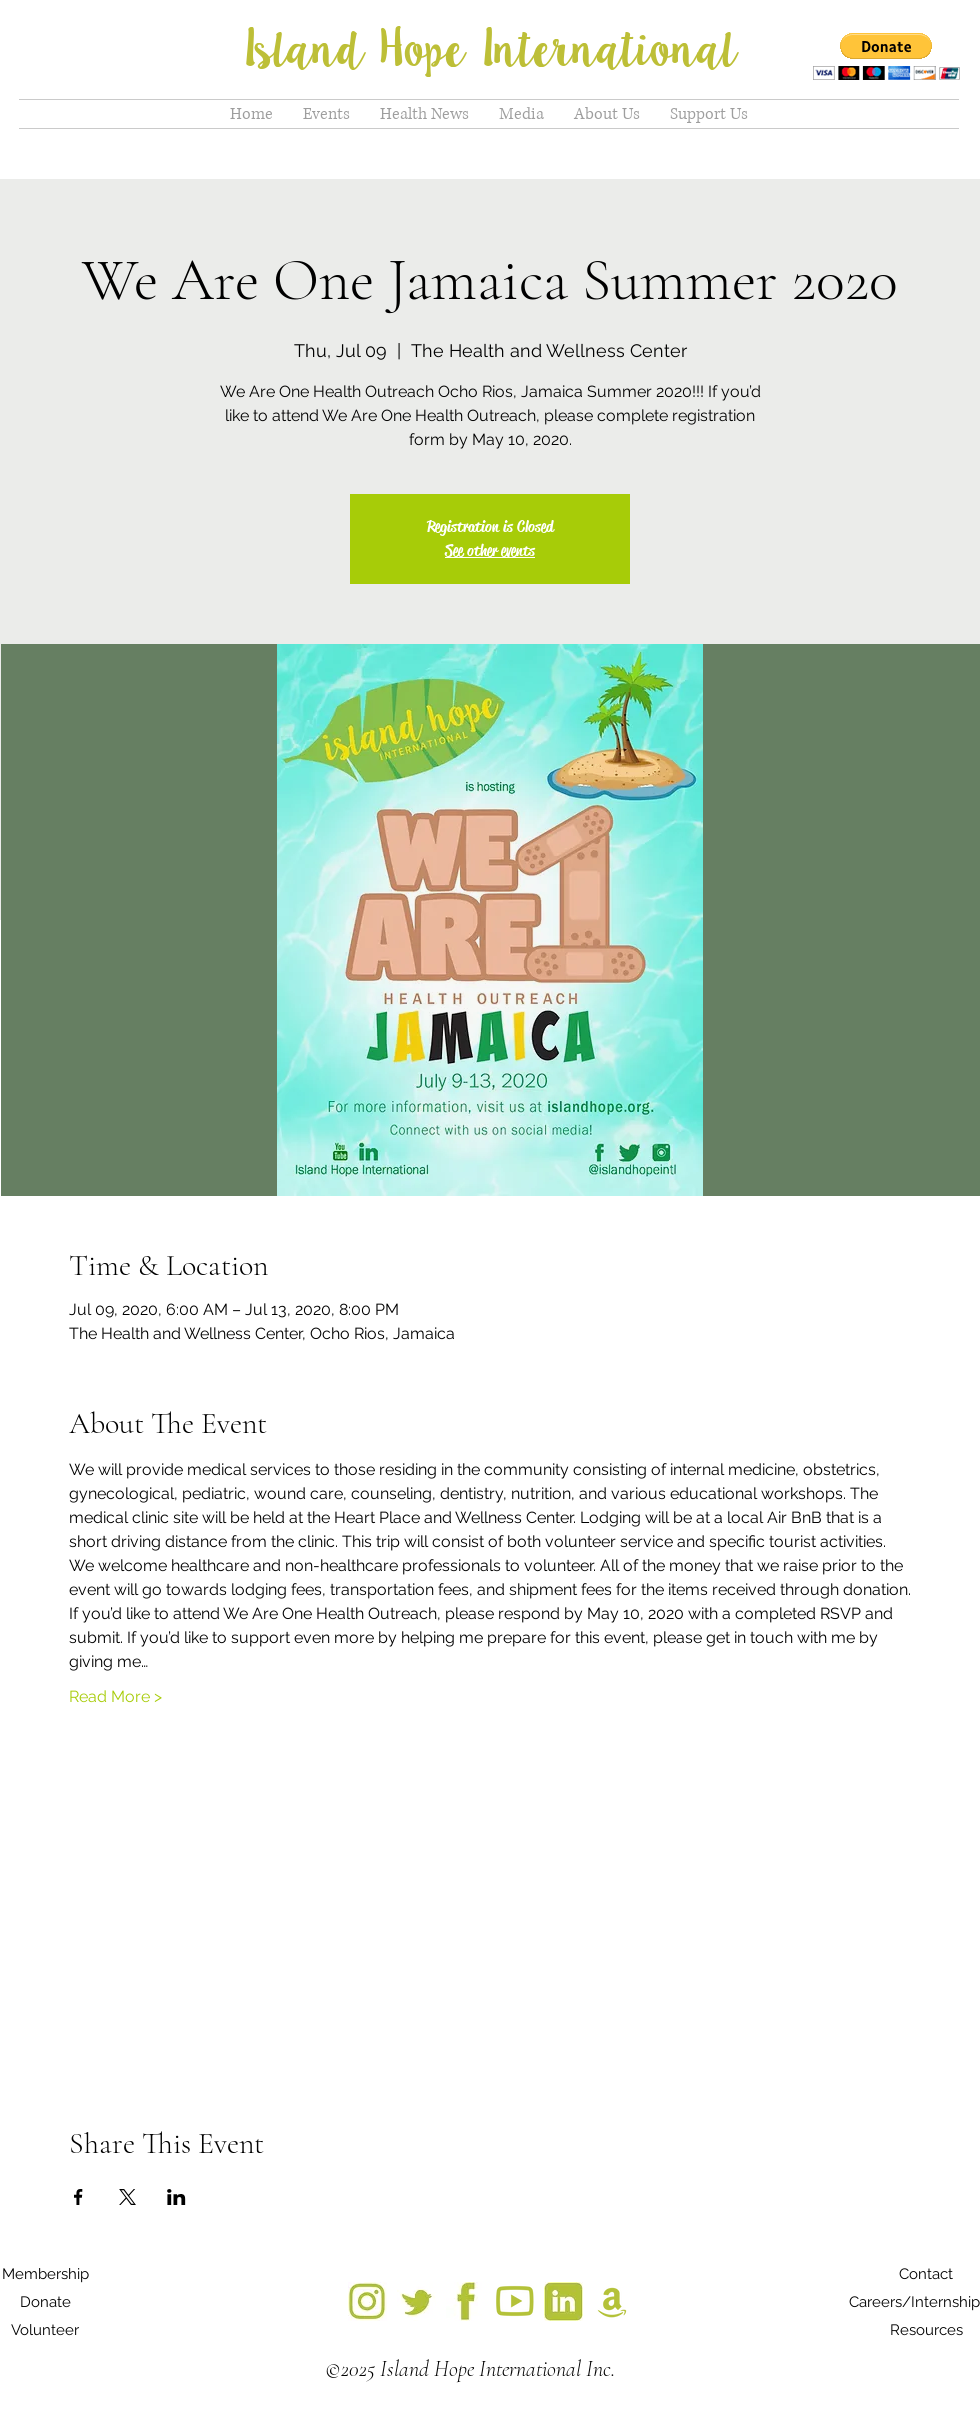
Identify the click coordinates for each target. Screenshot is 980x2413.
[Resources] (926, 2330)
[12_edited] (563, 2301)
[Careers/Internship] (914, 2302)
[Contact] (926, 2274)
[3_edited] (465, 2301)
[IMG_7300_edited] (416, 2301)
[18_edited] (612, 2301)
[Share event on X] (127, 2197)
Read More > (115, 1696)
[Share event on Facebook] (78, 2197)
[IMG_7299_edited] (367, 2301)
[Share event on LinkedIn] (176, 2197)
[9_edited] (514, 2301)
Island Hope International (490, 49)
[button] (886, 56)
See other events (490, 550)
